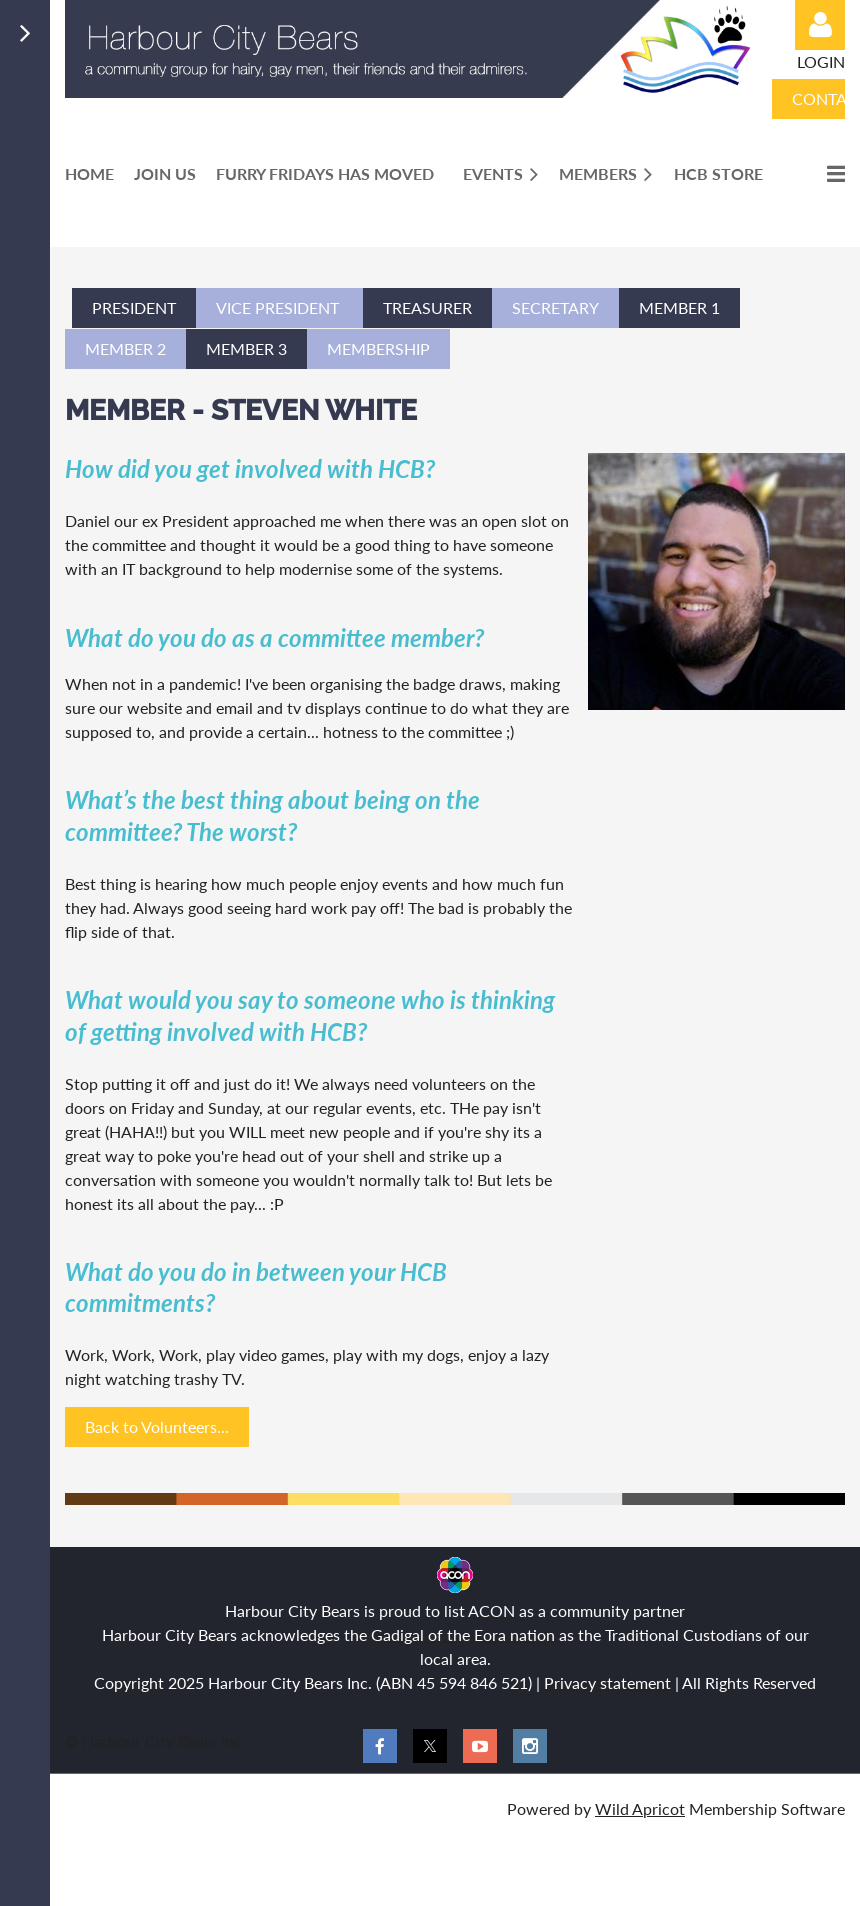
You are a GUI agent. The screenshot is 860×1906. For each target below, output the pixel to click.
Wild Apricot (640, 1808)
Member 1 (679, 307)
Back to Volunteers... (157, 1426)
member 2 (125, 348)
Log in (820, 25)
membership (378, 348)
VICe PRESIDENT (279, 307)
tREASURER (427, 307)
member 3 (246, 348)
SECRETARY (555, 307)
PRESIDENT (134, 307)
